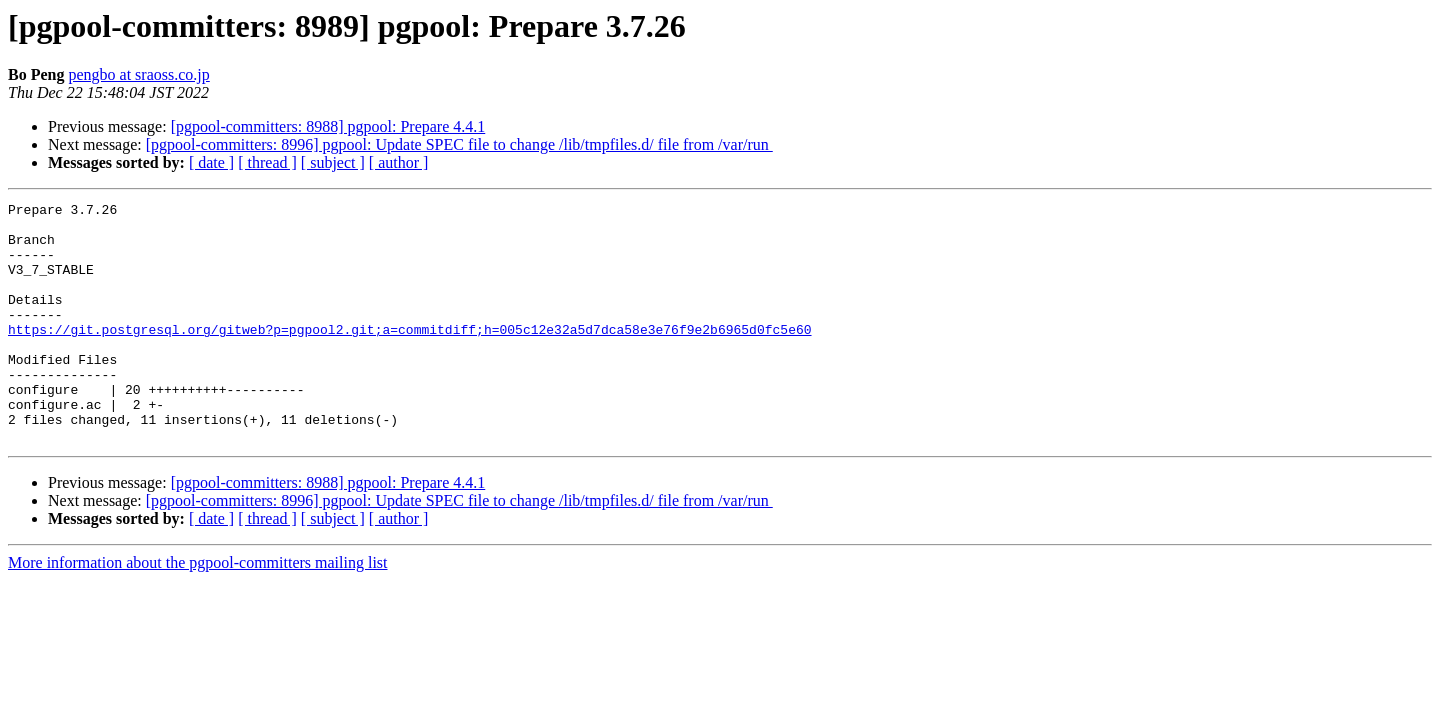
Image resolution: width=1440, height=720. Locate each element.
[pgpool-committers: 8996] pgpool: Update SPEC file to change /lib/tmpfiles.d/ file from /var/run (459, 144)
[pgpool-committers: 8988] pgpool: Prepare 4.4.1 (328, 126)
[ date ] (211, 162)
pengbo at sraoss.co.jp (138, 74)
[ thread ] (267, 162)
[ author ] (399, 162)
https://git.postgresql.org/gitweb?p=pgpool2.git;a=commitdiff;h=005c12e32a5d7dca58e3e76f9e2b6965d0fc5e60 (409, 356)
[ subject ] (333, 162)
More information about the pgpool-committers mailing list (198, 610)
